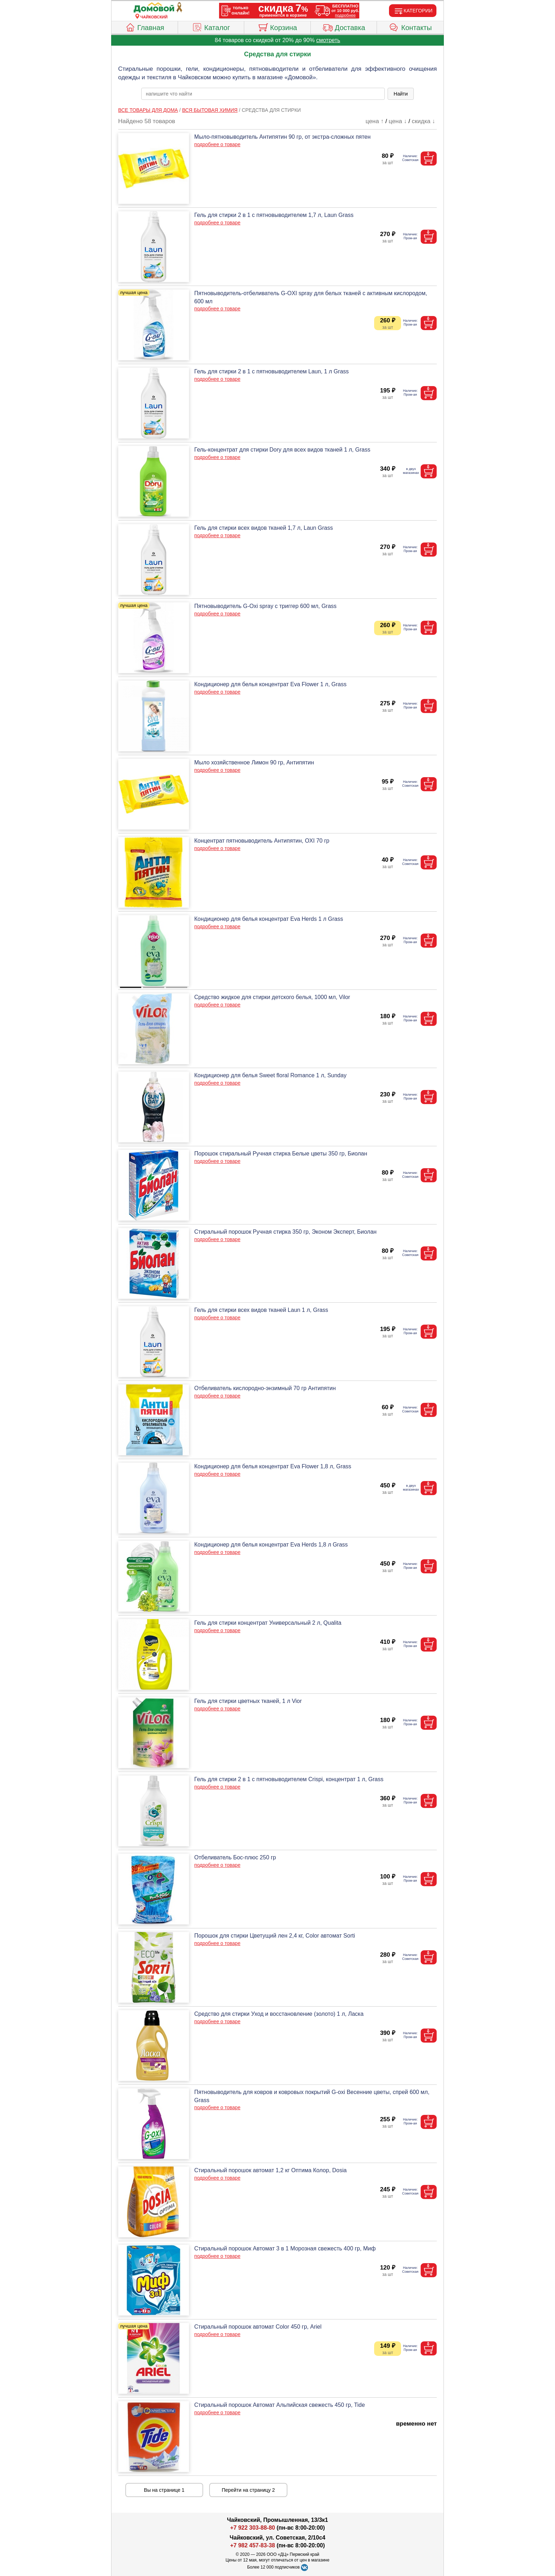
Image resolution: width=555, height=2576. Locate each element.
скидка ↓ (423, 121)
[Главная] (154, 7)
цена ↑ (375, 121)
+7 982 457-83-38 (252, 2545)
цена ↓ (398, 121)
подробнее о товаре (217, 144)
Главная (144, 26)
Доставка (343, 26)
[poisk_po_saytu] (263, 94)
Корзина (277, 26)
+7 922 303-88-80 (252, 2528)
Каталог (211, 26)
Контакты (410, 26)
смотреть (328, 40)
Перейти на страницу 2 (248, 2490)
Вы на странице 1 (164, 2490)
